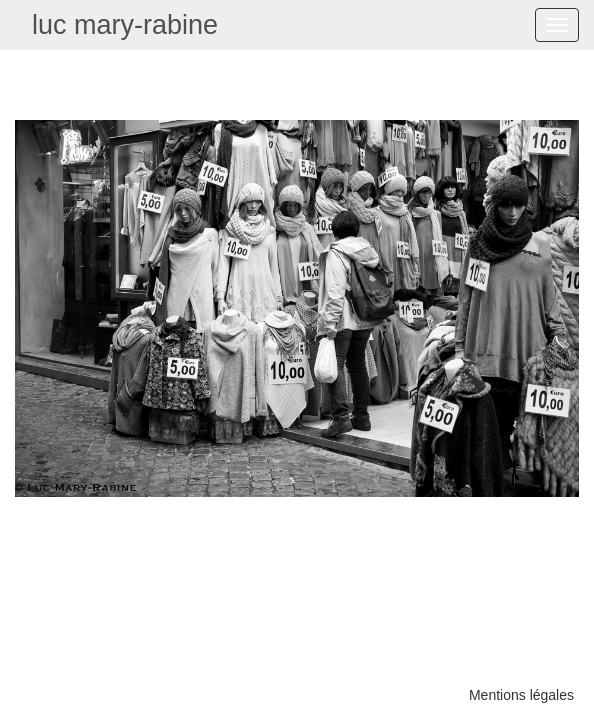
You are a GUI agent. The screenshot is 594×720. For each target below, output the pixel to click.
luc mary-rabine (125, 25)
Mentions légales (521, 695)
